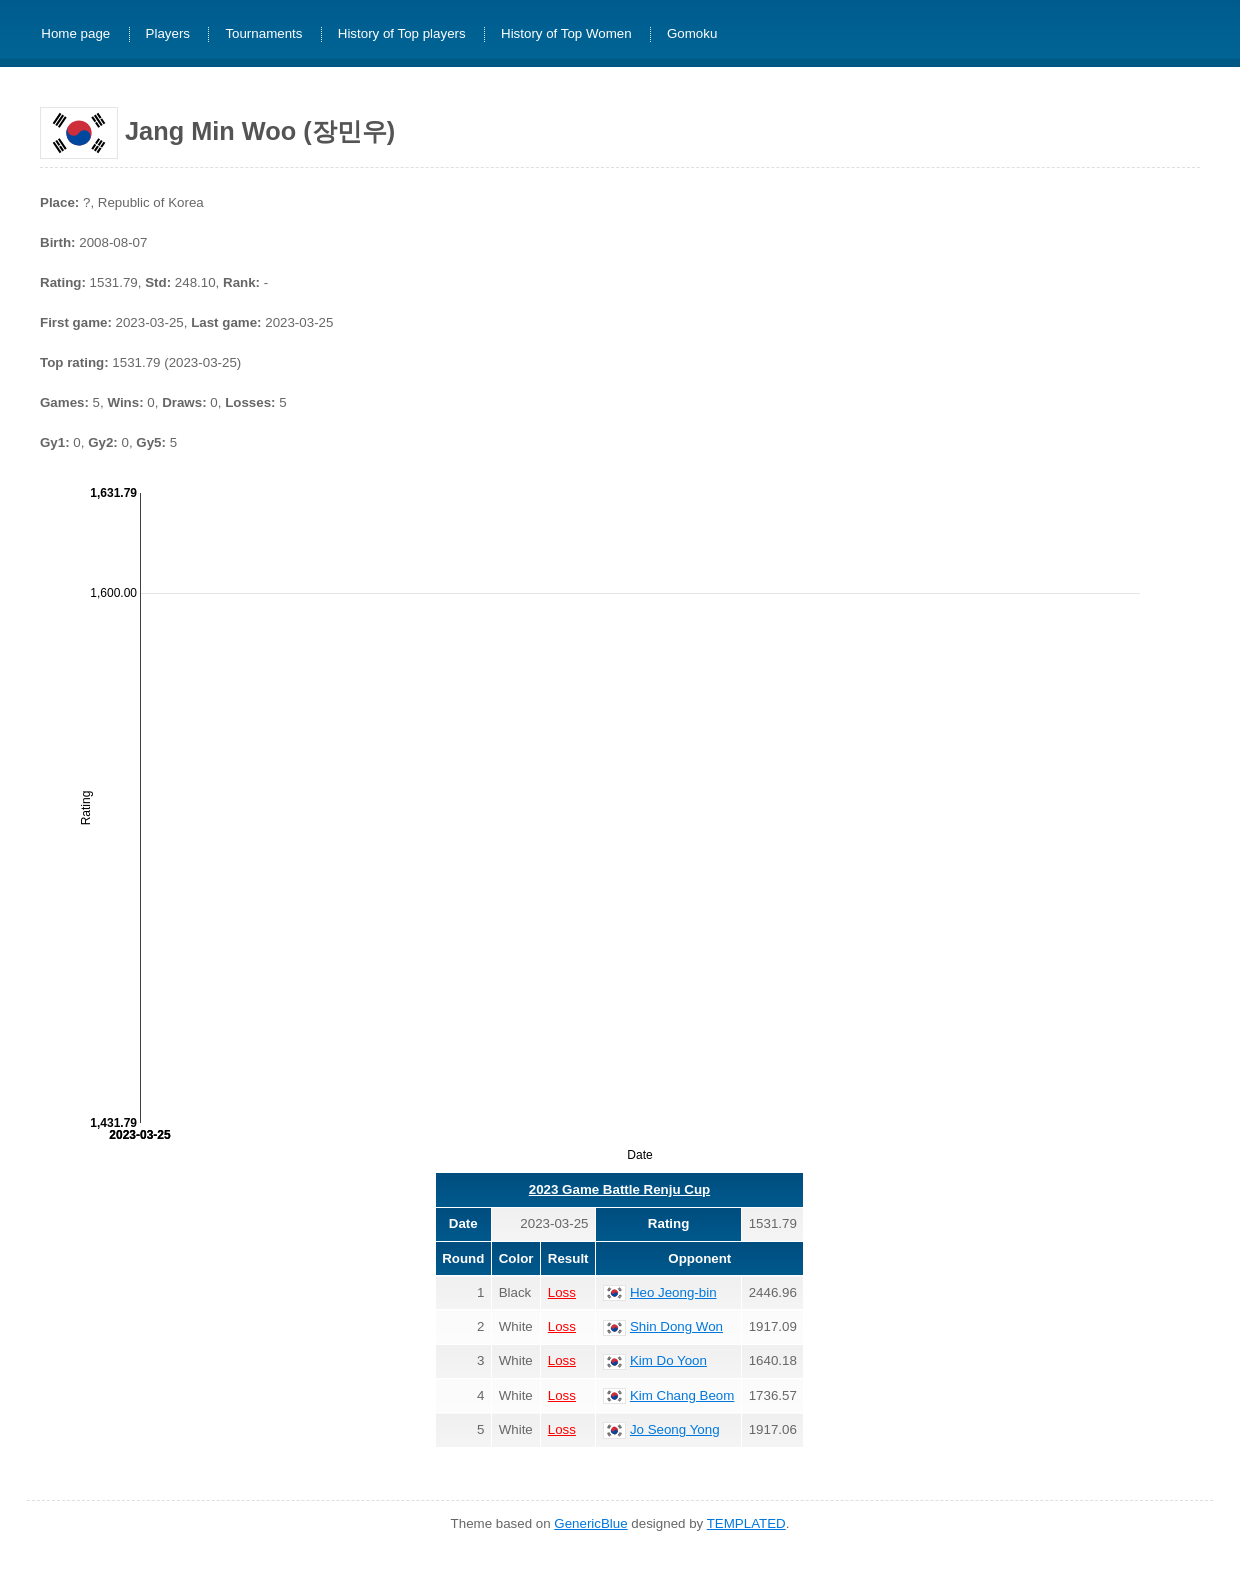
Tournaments (263, 34)
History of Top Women (566, 34)
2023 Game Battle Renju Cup (619, 1189)
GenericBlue (590, 1523)
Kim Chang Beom (682, 1395)
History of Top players (402, 34)
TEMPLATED (746, 1523)
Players (168, 34)
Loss (562, 1292)
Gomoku (692, 34)
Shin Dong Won (676, 1326)
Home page (75, 34)
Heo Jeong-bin (673, 1292)
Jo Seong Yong (675, 1429)
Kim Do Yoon (668, 1360)
